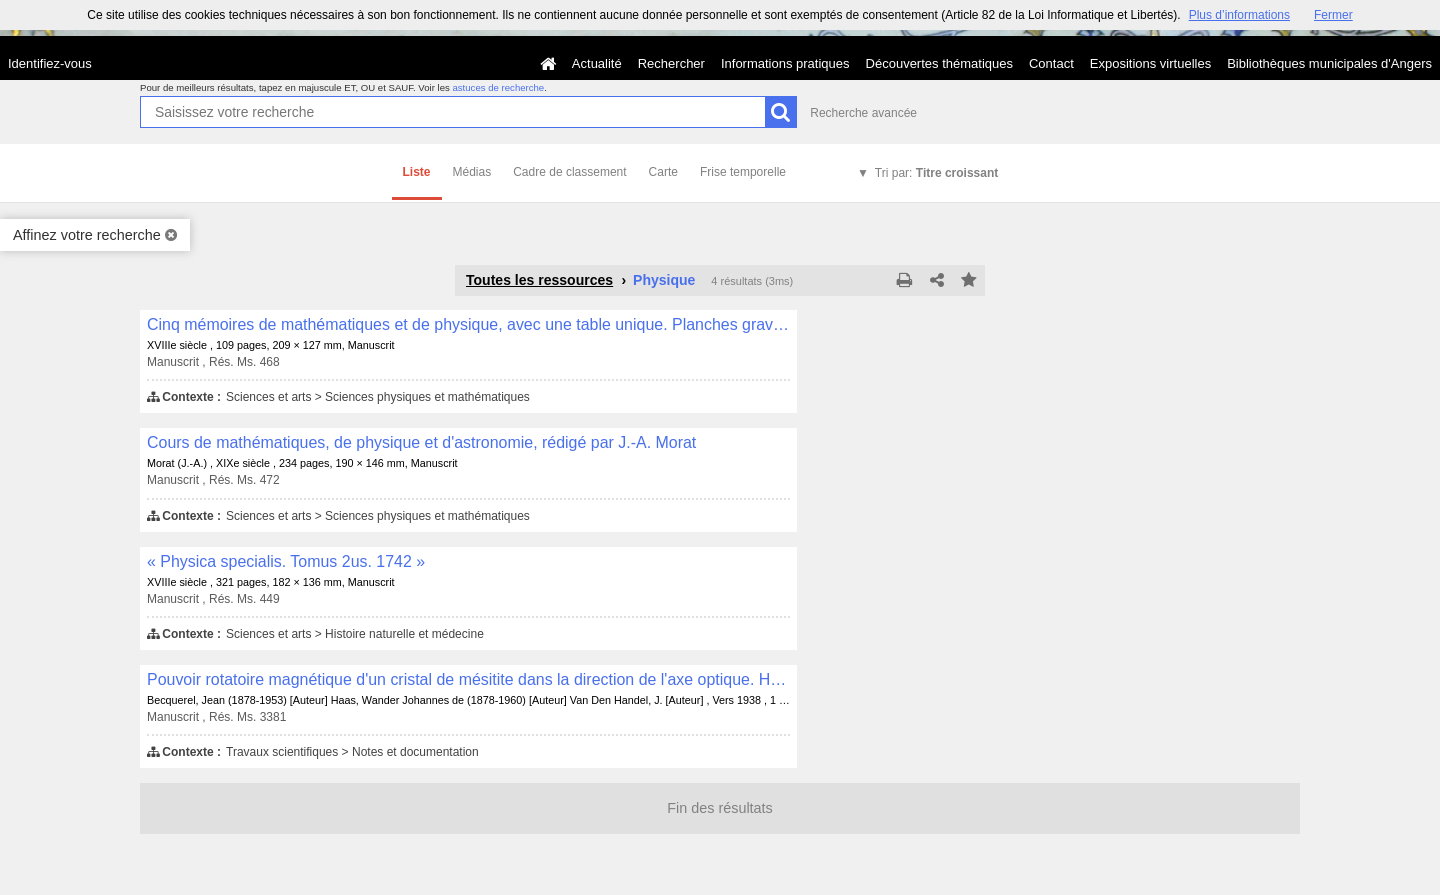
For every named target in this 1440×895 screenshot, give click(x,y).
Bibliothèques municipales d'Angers (1329, 63)
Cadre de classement (569, 172)
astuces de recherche (498, 87)
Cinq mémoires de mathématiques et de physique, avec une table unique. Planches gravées (468, 324)
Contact (1051, 63)
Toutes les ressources (539, 280)
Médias (472, 172)
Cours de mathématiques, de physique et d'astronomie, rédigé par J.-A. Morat (421, 442)
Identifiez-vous (50, 63)
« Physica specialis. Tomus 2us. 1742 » (286, 561)
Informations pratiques (785, 63)
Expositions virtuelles (1150, 63)
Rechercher (671, 63)
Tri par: (936, 173)
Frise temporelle (743, 172)
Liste (417, 172)
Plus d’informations (1239, 15)
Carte (663, 172)
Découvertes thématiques (939, 63)
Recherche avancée (863, 113)
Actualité (597, 63)
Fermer (1333, 15)
